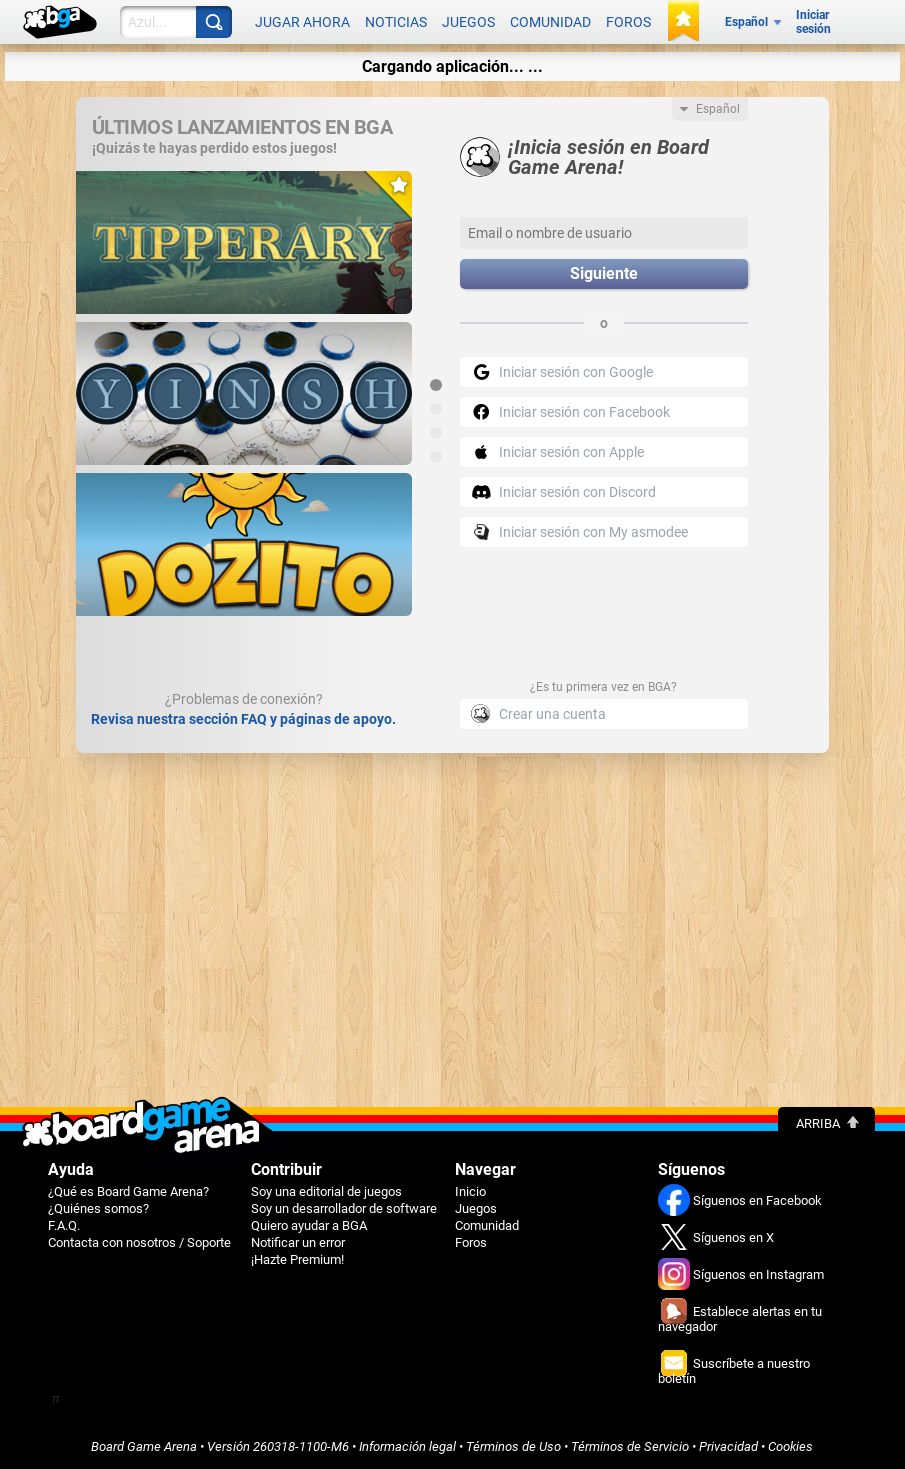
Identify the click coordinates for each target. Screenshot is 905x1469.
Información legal (407, 1445)
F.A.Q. (64, 1224)
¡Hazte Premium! (297, 1258)
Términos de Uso (513, 1445)
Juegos (468, 22)
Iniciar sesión (813, 22)
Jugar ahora (302, 22)
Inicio (470, 1190)
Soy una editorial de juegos (326, 1190)
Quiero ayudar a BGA (309, 1224)
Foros (628, 22)
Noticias (396, 22)
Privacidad (728, 1445)
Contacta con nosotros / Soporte (139, 1241)
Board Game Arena (144, 1445)
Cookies (790, 1445)
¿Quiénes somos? (98, 1207)
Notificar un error (298, 1241)
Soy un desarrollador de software (344, 1207)
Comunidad (550, 22)
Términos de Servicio (630, 1445)
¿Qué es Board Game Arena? (128, 1190)
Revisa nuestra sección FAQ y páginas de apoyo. (243, 718)
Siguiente (604, 273)
